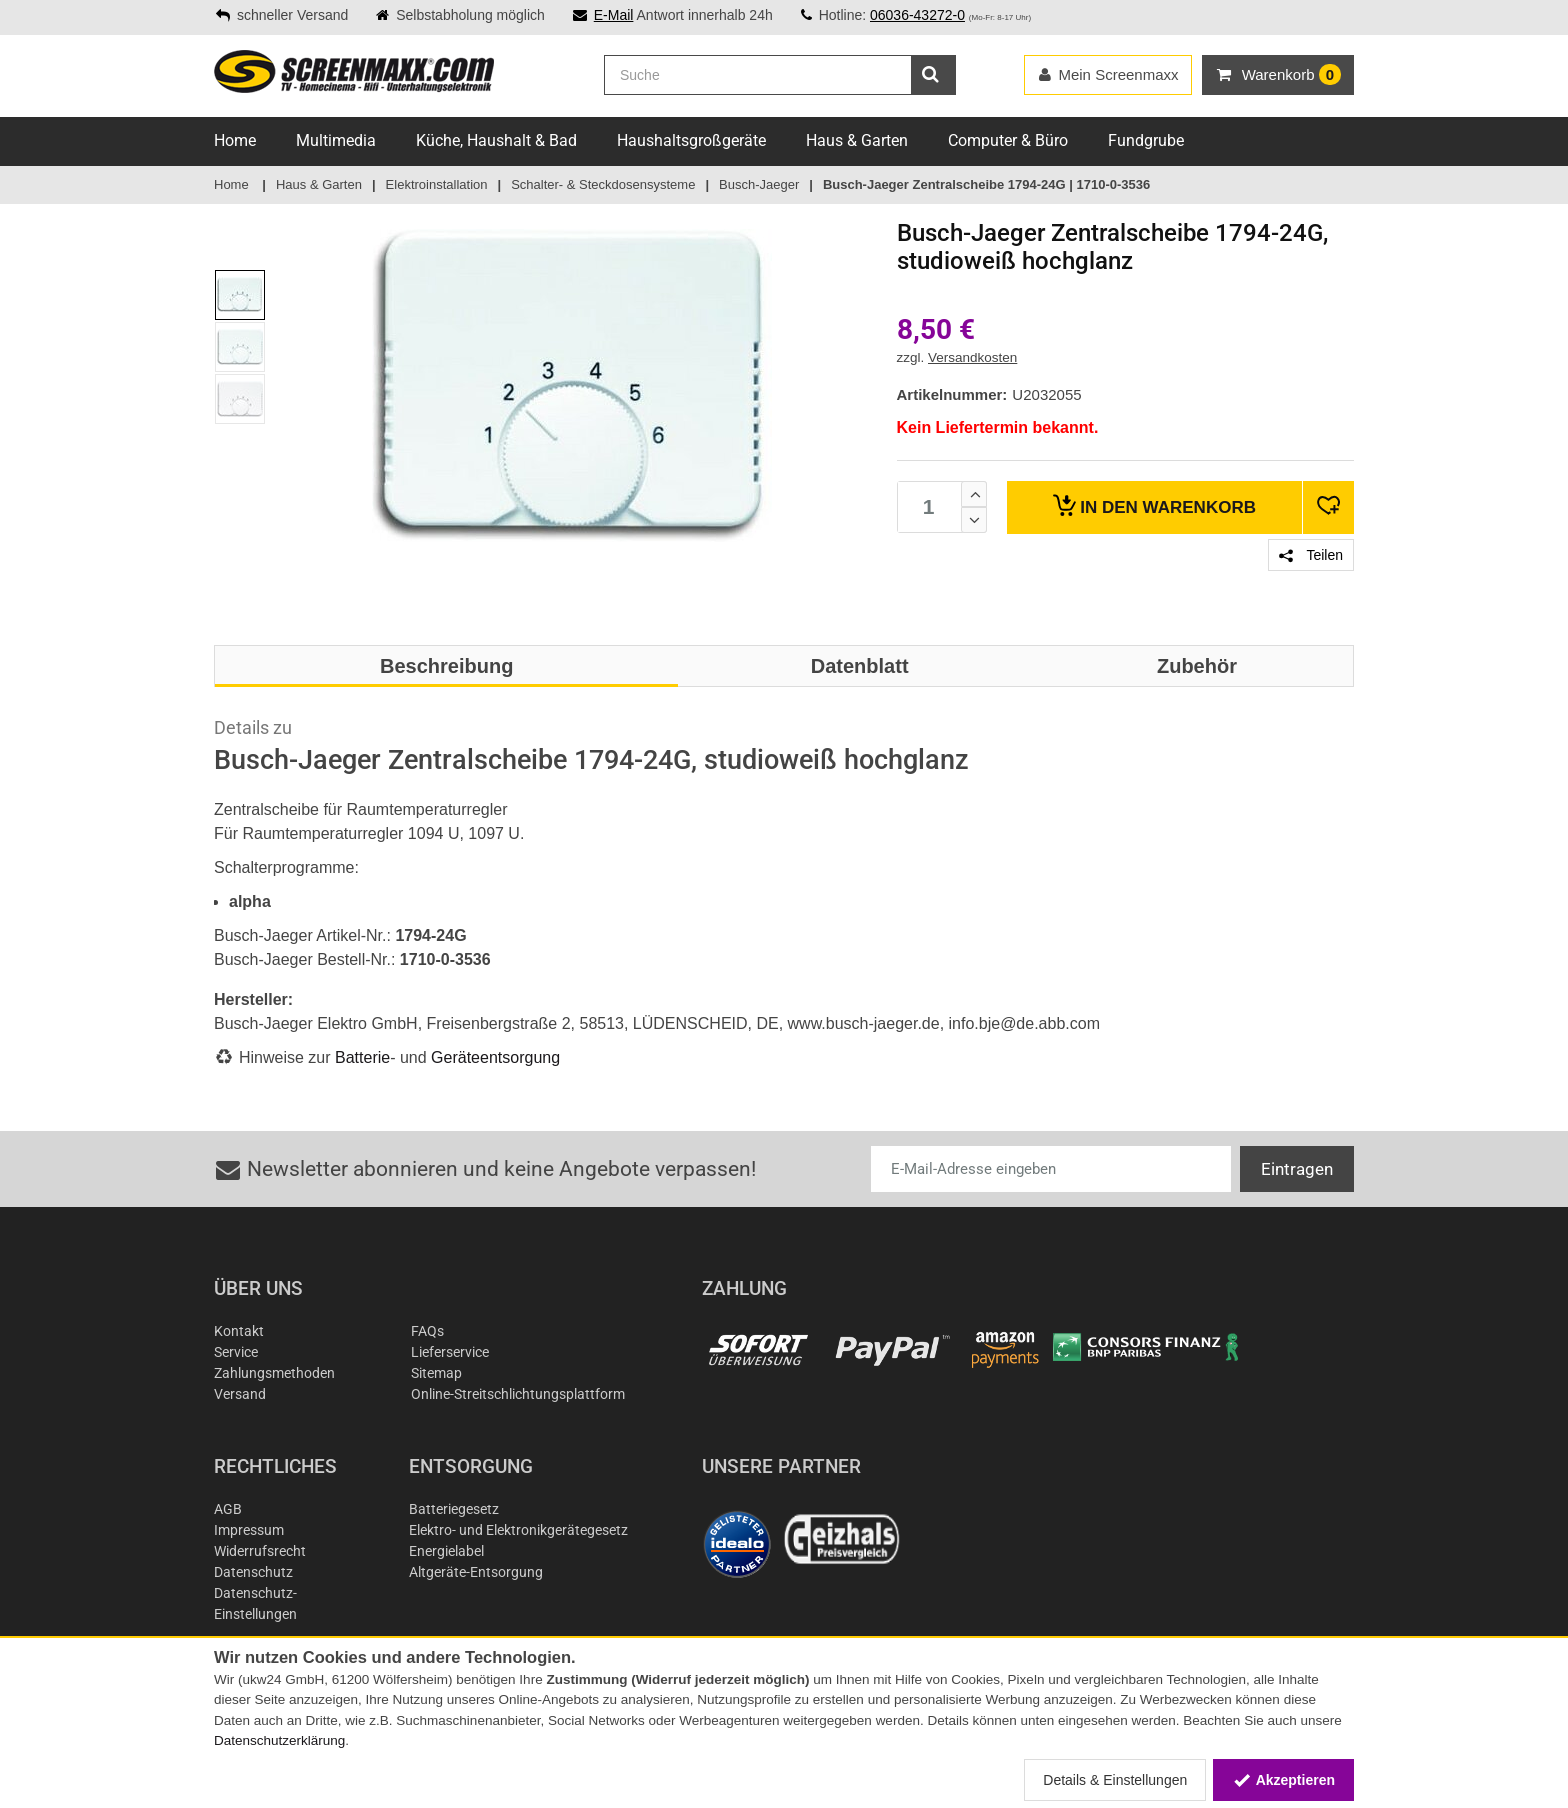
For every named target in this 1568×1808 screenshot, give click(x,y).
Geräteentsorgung (495, 1057)
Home (235, 140)
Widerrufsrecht (260, 1551)
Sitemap (436, 1373)
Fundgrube (1146, 140)
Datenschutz (253, 1572)
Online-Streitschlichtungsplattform (518, 1394)
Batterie (362, 1057)
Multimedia (336, 140)
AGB (228, 1509)
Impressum (249, 1530)
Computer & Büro (1008, 140)
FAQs (427, 1331)
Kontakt (239, 1331)
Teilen (1311, 555)
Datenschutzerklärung (279, 1740)
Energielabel (446, 1551)
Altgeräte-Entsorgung (476, 1572)
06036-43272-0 (917, 15)
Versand (240, 1394)
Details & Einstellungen (1115, 1780)
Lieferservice (450, 1352)
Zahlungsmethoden (274, 1373)
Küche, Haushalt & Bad (496, 140)
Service (236, 1352)
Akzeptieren (1283, 1780)
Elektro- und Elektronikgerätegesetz (518, 1530)
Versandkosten (972, 357)
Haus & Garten (857, 140)
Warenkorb (1154, 505)
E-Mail (614, 15)
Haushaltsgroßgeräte (691, 140)
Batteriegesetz (454, 1509)
